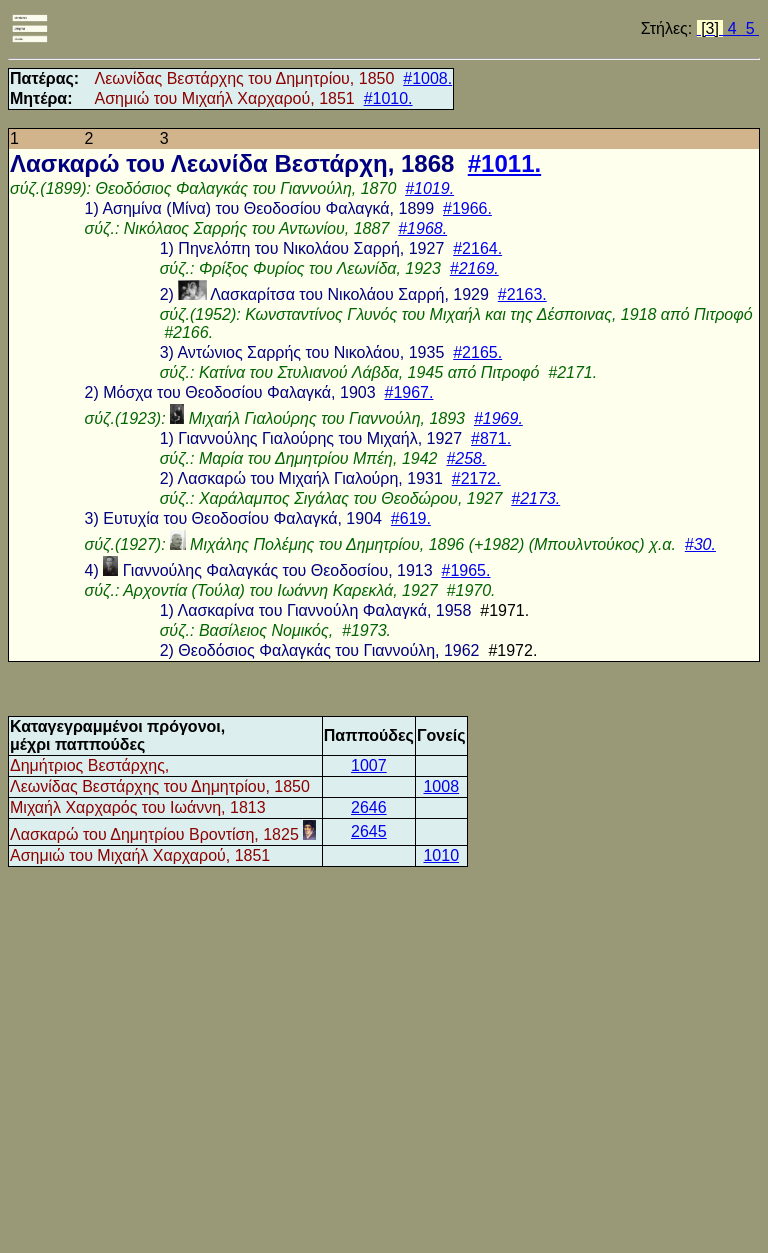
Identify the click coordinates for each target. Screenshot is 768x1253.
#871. (491, 438)
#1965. (466, 570)
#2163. (522, 294)
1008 (441, 786)
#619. (411, 518)
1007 (369, 765)
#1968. (422, 228)
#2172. (476, 478)
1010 (441, 855)
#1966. (467, 208)
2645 (369, 831)
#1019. (429, 188)
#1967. (408, 392)
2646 (369, 807)
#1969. (498, 418)
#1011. (504, 163)
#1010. (388, 98)
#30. (700, 544)
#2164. (477, 248)
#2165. (477, 352)
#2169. (474, 268)
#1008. (427, 78)
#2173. (535, 498)
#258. (466, 458)
